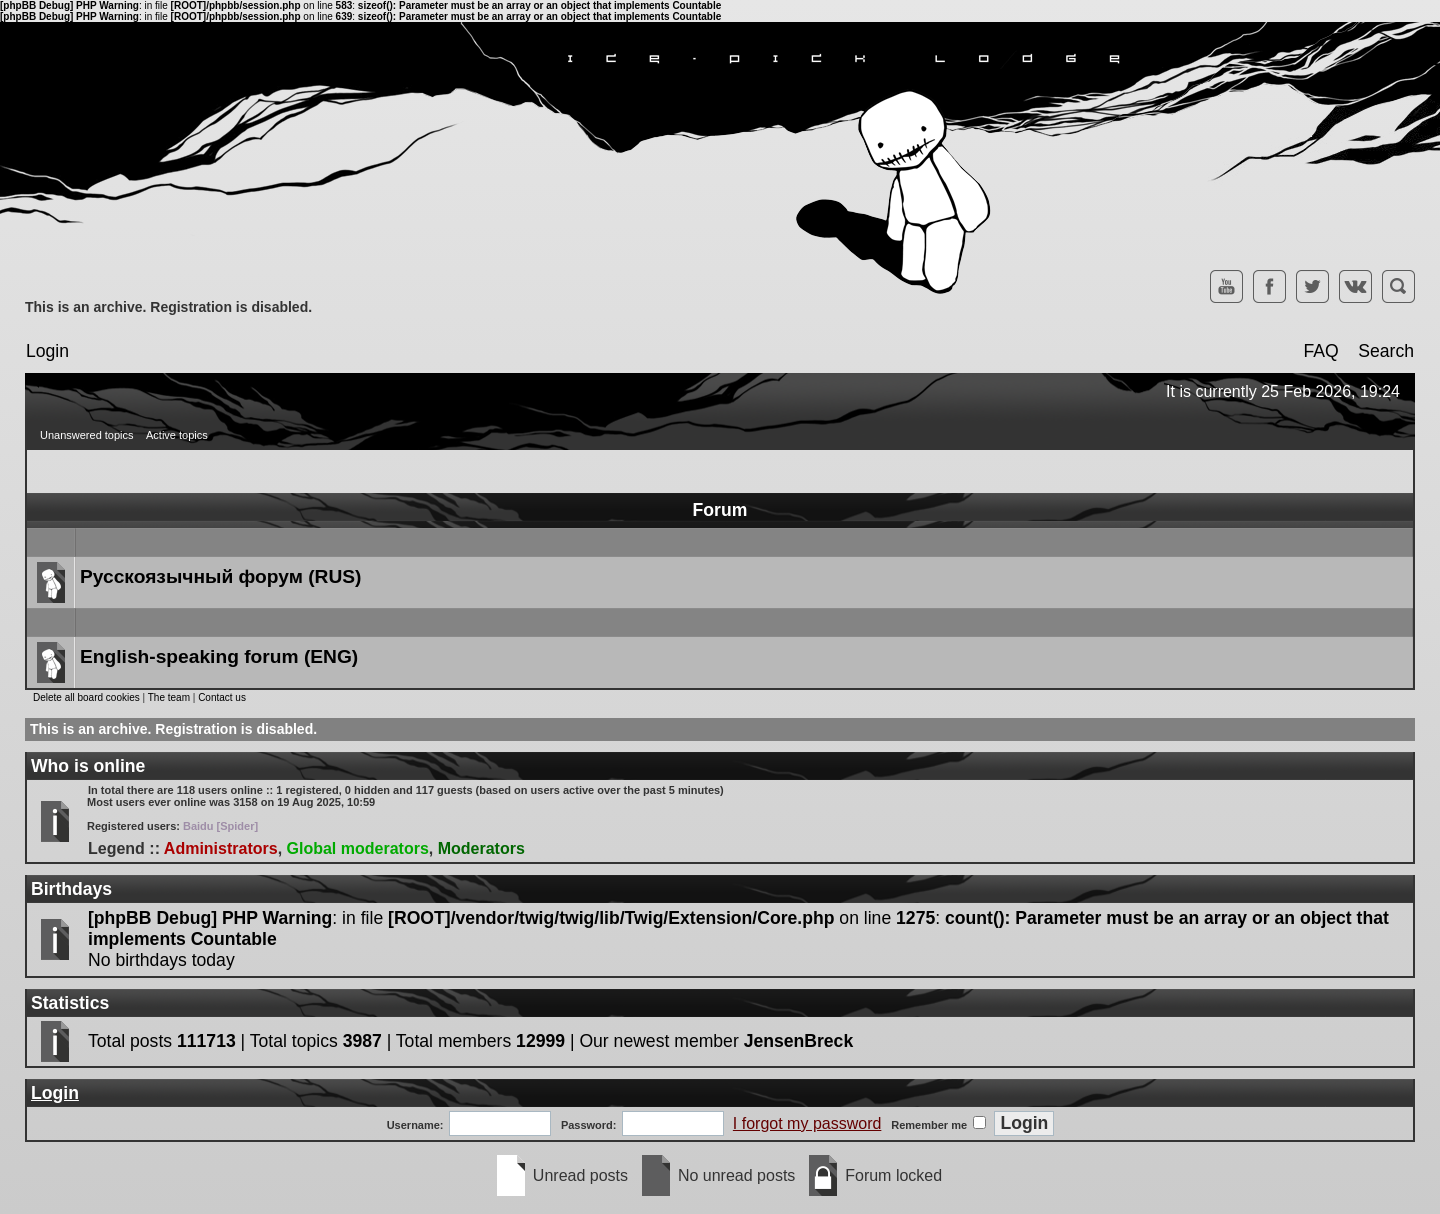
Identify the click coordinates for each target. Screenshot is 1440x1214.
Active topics (177, 435)
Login (47, 351)
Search (1386, 351)
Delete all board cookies (86, 697)
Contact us (222, 697)
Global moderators (358, 848)
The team (169, 697)
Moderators (481, 848)
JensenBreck (799, 1041)
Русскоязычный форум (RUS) (220, 576)
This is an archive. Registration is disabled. (168, 307)
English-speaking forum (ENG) (219, 656)
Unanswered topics (87, 435)
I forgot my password (807, 1123)
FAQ (1320, 351)
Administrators (221, 848)
